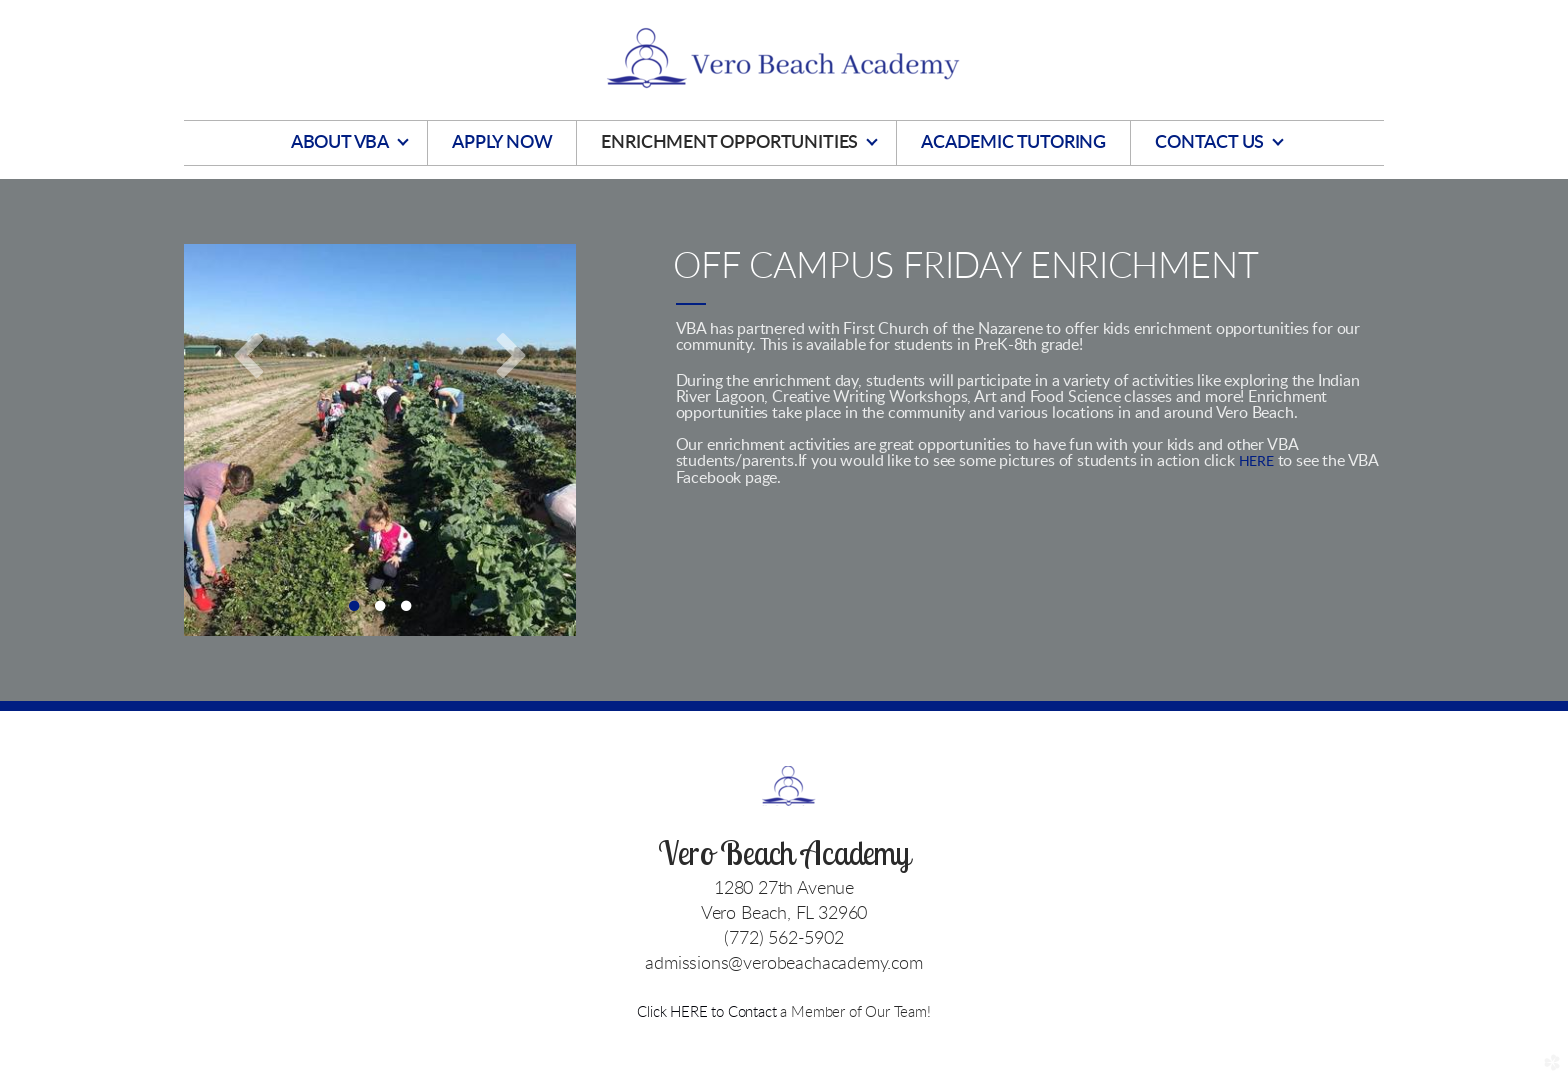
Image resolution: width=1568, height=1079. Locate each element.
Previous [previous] (249, 354)
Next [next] (511, 354)
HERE (1256, 462)
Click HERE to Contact (708, 1012)
